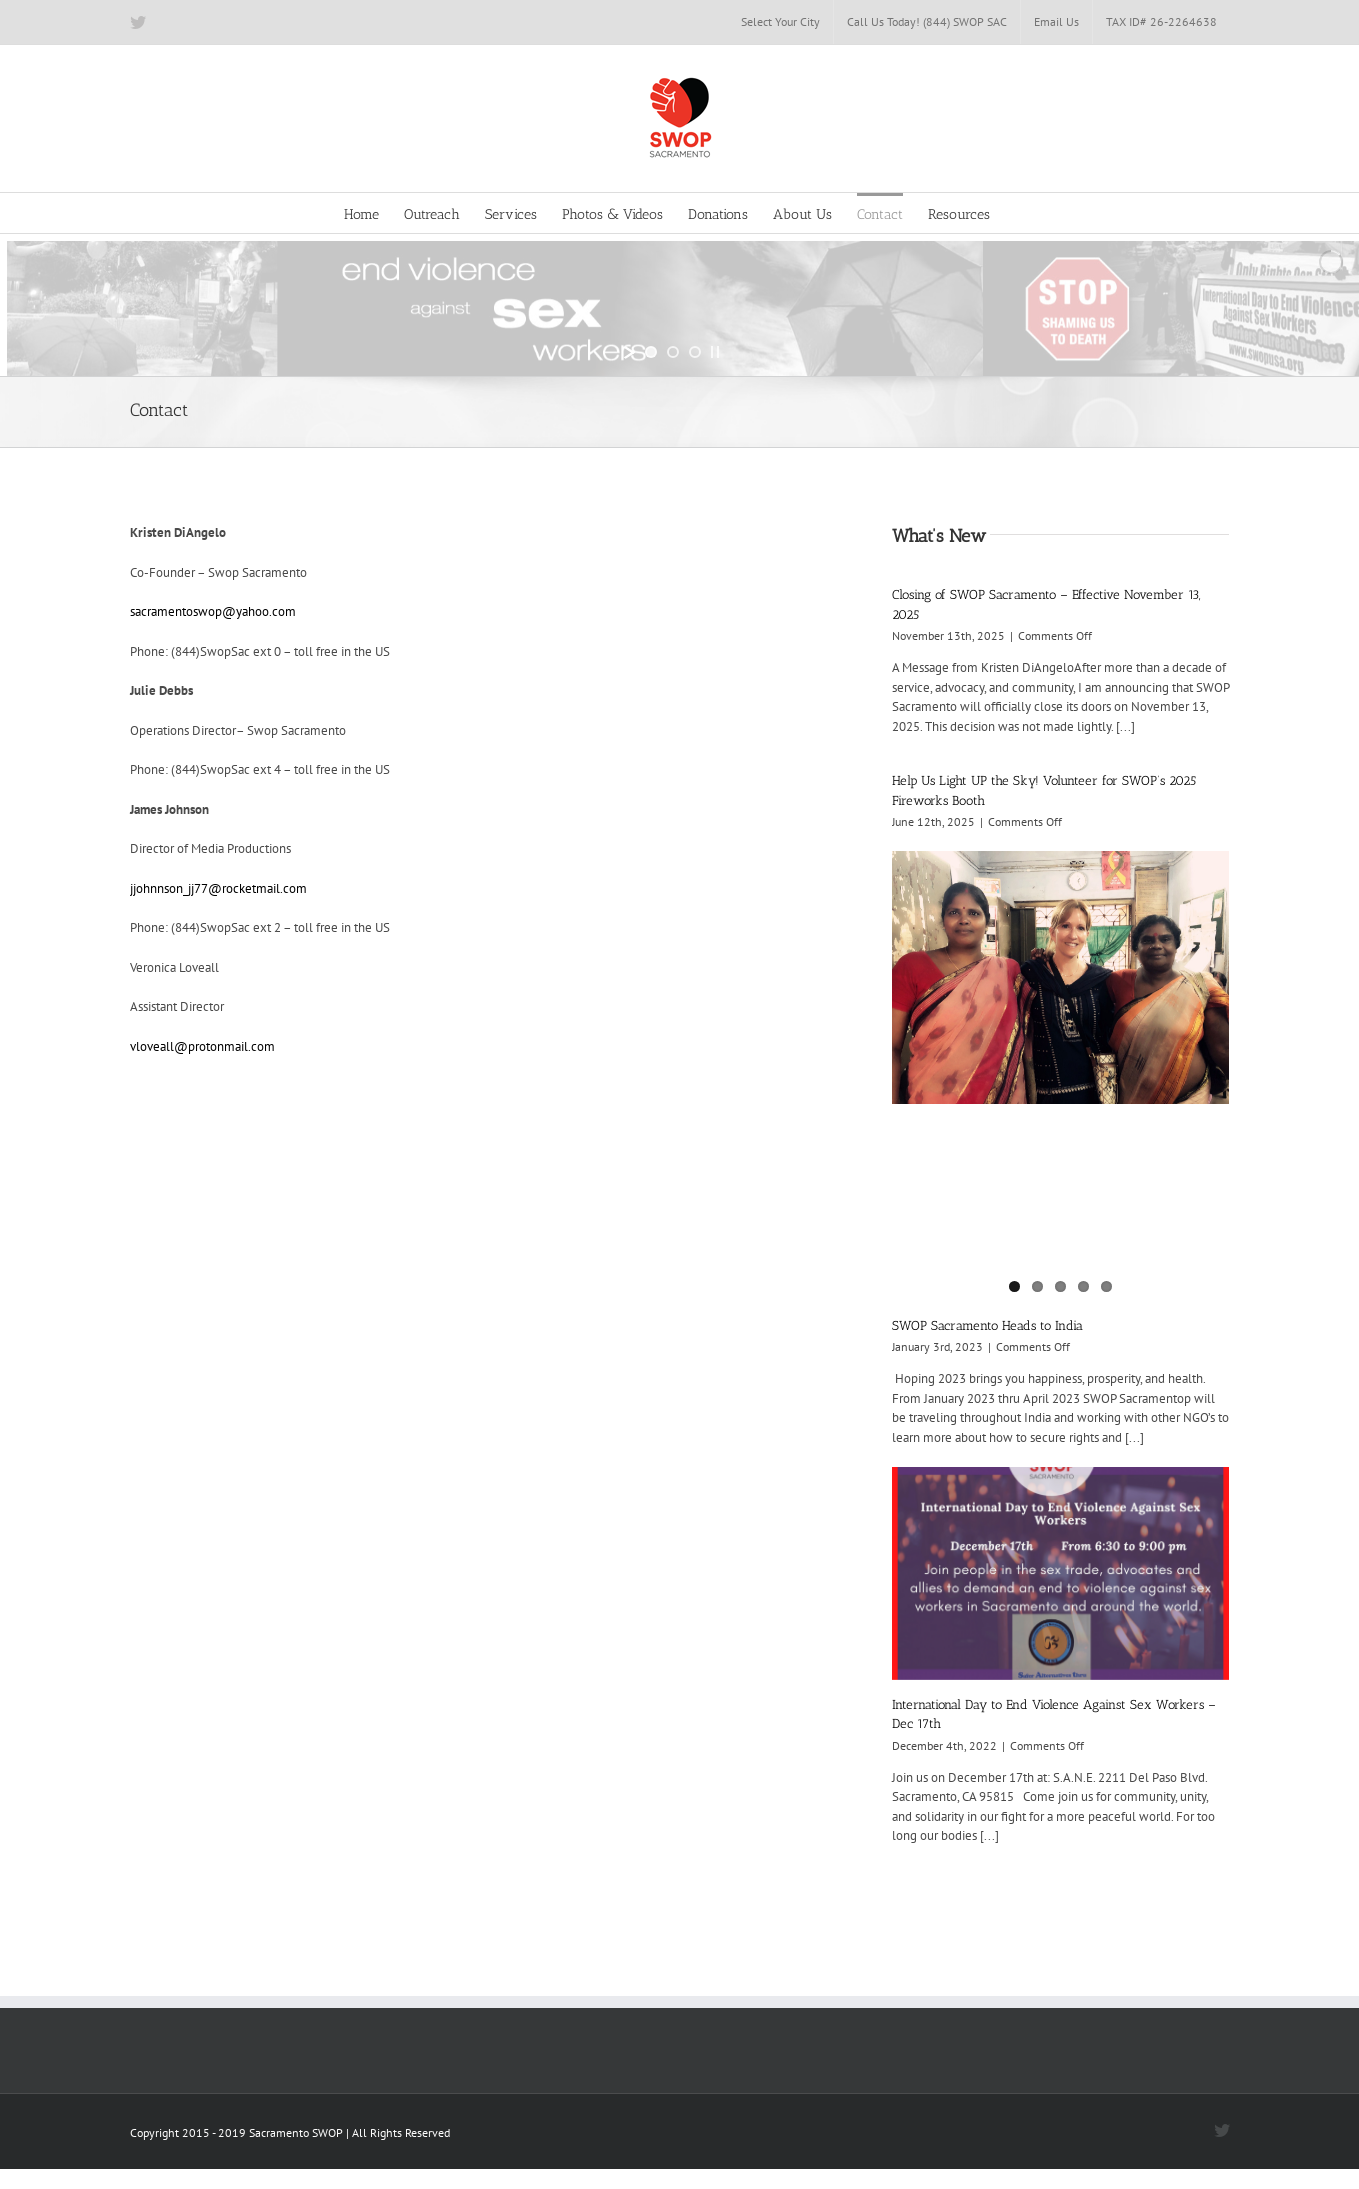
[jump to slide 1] (651, 352)
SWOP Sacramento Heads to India (987, 1325)
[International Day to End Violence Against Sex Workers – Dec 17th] (1060, 1573)
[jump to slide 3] (695, 352)
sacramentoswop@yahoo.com (213, 611)
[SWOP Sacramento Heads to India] (1060, 977)
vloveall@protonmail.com (202, 1046)
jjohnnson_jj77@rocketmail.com (218, 888)
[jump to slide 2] (673, 352)
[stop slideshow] (715, 352)
